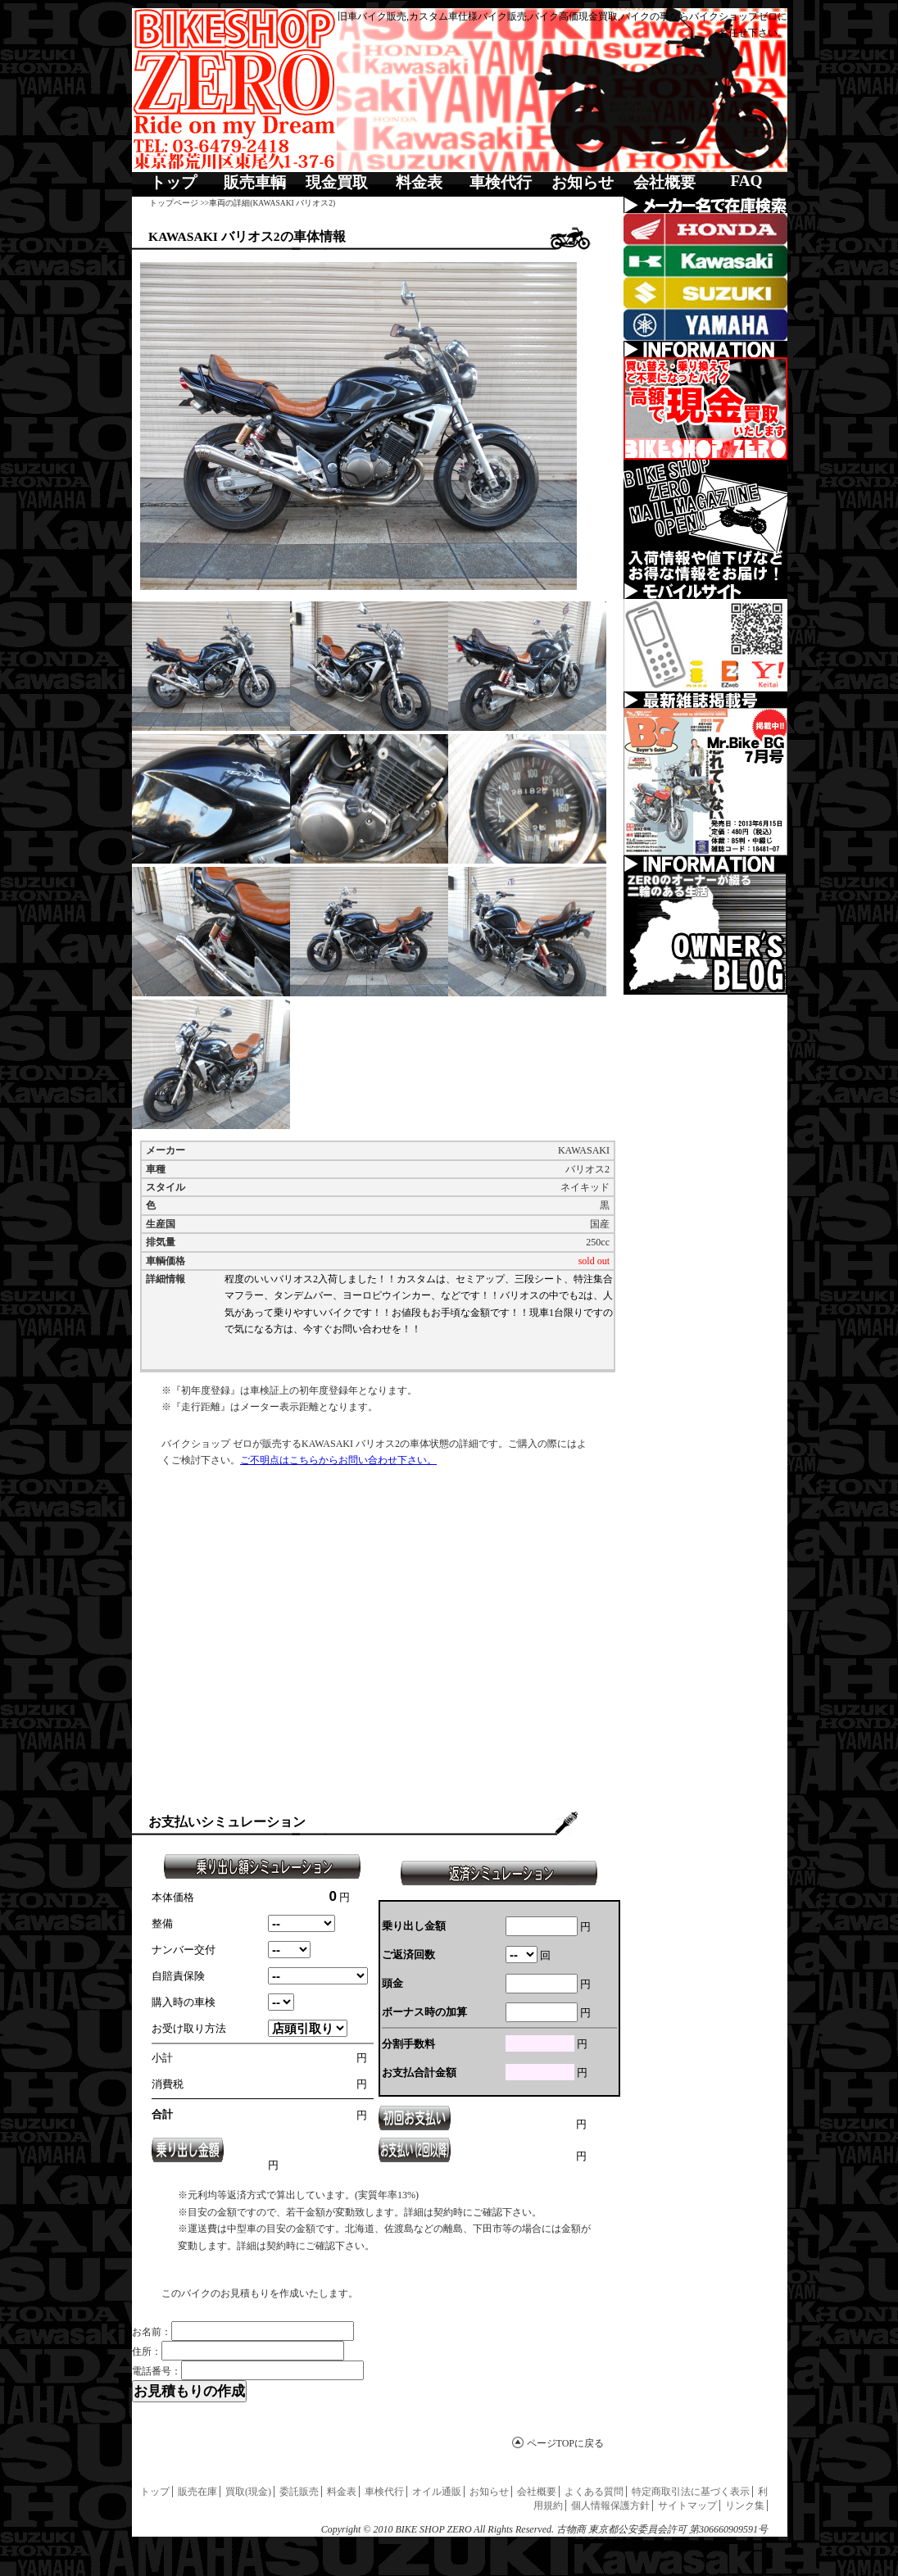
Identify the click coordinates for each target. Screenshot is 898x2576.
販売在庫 (197, 2491)
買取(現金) (248, 2491)
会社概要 (664, 182)
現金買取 (337, 182)
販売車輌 (255, 182)
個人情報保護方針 (610, 2505)
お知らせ (582, 182)
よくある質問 (594, 2491)
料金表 (419, 182)
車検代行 (500, 182)
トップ (173, 182)
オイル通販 (436, 2491)
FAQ (746, 180)
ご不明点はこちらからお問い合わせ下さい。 (338, 1460)
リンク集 (744, 2505)
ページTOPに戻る (565, 2443)
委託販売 (299, 2491)
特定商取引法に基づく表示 (691, 2491)
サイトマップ (687, 2505)
